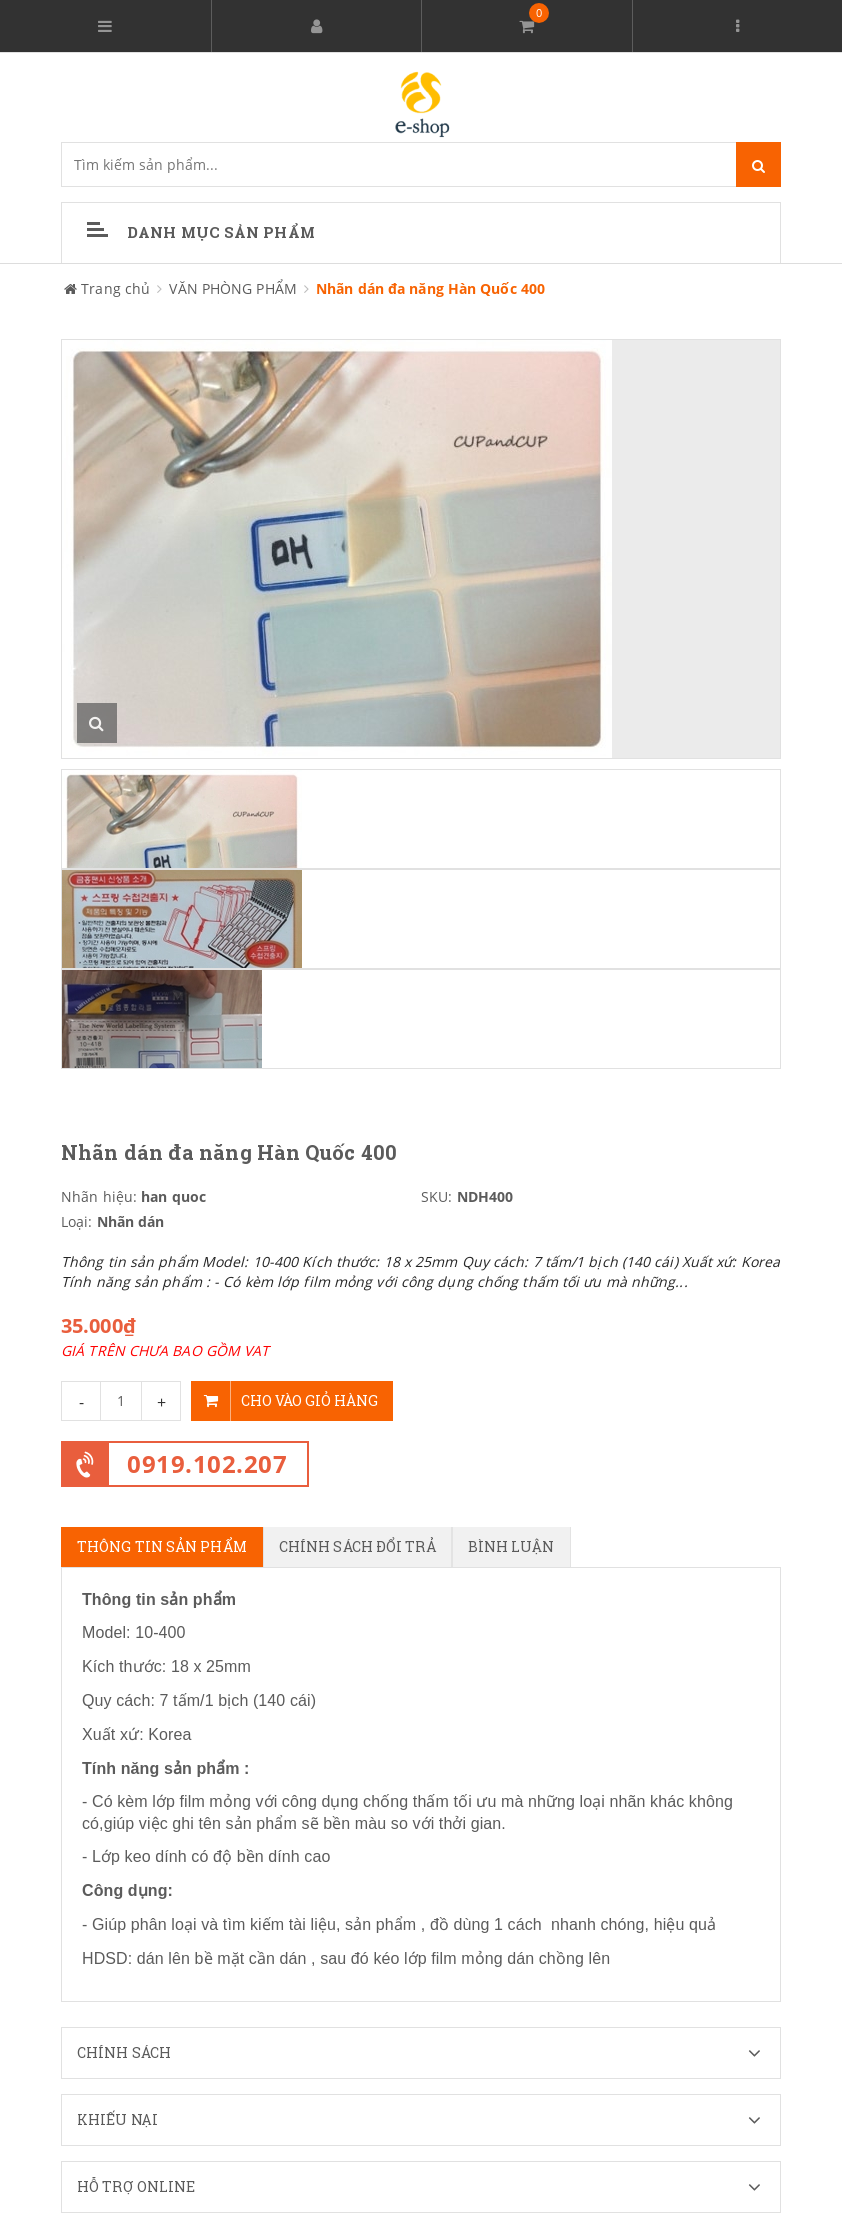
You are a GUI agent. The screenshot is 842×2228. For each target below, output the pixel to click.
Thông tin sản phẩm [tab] (162, 1546)
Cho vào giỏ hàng (284, 1401)
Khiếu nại (428, 2120)
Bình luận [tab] (511, 1546)
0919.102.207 (207, 1463)
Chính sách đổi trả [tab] (357, 1546)
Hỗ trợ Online (428, 2187)
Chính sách (428, 2053)
